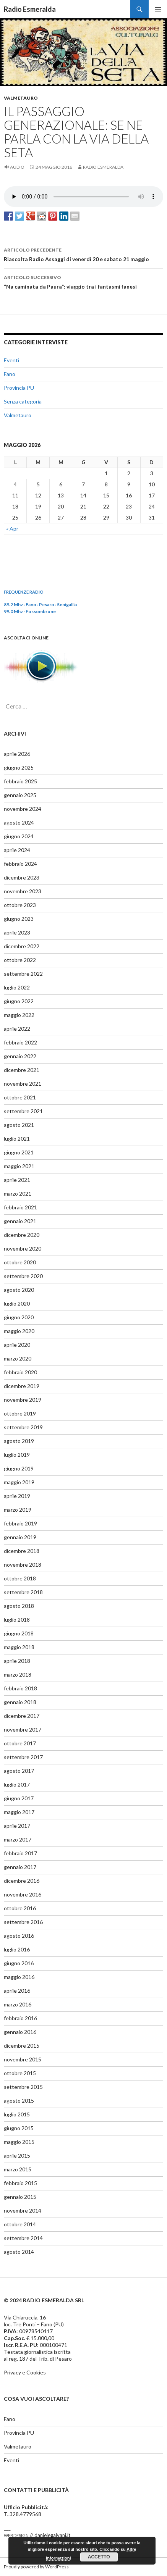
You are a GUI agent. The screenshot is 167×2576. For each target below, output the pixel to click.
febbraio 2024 (20, 863)
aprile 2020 (17, 1344)
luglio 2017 (17, 1784)
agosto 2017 (19, 1770)
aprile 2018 (17, 1661)
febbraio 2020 (20, 1372)
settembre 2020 (23, 1276)
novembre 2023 (22, 891)
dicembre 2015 (21, 2045)
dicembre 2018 (21, 1551)
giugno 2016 (19, 1963)
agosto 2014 (19, 2251)
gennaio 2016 (20, 2032)
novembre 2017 (22, 1729)
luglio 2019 (17, 1454)
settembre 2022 (23, 973)
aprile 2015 (17, 2155)
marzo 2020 (17, 1358)
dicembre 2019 (21, 1386)
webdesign (16, 2534)
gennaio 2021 (20, 1221)
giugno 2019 (19, 1468)
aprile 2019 (17, 1496)
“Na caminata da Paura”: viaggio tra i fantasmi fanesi (83, 281)
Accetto (99, 2557)
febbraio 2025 (20, 781)
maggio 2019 (19, 1482)
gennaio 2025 (20, 795)
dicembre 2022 (21, 946)
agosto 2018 (19, 1606)
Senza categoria (23, 401)
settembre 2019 (23, 1427)
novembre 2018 (22, 1564)
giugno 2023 (19, 918)
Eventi (11, 360)
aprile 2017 (17, 1825)
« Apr (12, 528)
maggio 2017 (19, 1812)
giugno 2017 (19, 1798)
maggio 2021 (19, 1166)
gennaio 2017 (20, 1867)
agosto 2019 (19, 1441)
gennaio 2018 (20, 1702)
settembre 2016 (23, 1922)
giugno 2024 (19, 836)
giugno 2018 (19, 1633)
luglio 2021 (17, 1138)
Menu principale (158, 9)
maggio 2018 (19, 1647)
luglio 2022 (17, 987)
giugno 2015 (19, 2128)
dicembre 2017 (21, 1715)
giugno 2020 (19, 1317)
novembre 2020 (22, 1248)
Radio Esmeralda (30, 9)
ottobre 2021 (20, 1097)
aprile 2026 (17, 754)
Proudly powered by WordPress (36, 2567)
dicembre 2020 (21, 1235)
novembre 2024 (22, 808)
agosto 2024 (19, 822)
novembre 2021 (22, 1083)
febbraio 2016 (20, 2018)
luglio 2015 (17, 2114)
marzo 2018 (17, 1674)
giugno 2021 (19, 1152)
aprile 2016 (17, 1990)
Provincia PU (19, 387)
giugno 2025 (19, 767)
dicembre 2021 (21, 1070)
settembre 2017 (23, 1757)
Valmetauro (21, 98)
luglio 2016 (17, 1949)
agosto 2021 (19, 1125)
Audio (17, 167)
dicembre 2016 (21, 1880)
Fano (9, 374)
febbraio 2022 (20, 1042)
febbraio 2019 (20, 1523)
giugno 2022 (19, 1001)
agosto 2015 (19, 2100)
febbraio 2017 (20, 1853)
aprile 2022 (17, 1028)
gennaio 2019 (20, 1537)
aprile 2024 (17, 850)
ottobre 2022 (20, 960)
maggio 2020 (19, 1331)
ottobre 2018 (20, 1578)
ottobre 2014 (20, 2224)
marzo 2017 (17, 1839)
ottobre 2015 (20, 2073)
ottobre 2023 (20, 905)
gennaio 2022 (20, 1056)
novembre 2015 (22, 2059)
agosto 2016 (19, 1935)
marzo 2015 (17, 2169)
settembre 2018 (23, 1592)
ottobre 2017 (20, 1743)
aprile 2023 (17, 932)
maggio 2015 (19, 2142)
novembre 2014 (22, 2210)
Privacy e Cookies (25, 2372)
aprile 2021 (17, 1180)
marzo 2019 (17, 1509)
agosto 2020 (19, 1289)
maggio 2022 (19, 1015)
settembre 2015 (23, 2087)
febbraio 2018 (20, 1688)
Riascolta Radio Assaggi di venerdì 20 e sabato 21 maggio (83, 253)
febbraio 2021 (20, 1207)
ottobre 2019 (20, 1413)
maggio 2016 (19, 1977)
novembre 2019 (22, 1399)
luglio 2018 (17, 1619)
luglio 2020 (17, 1303)
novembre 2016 (22, 1894)
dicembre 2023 (21, 877)
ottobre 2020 (20, 1262)
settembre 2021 (23, 1111)
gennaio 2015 (20, 2196)
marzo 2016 (17, 2004)
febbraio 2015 (20, 2183)
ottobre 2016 (20, 1908)
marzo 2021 (17, 1193)
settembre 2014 (23, 2238)
